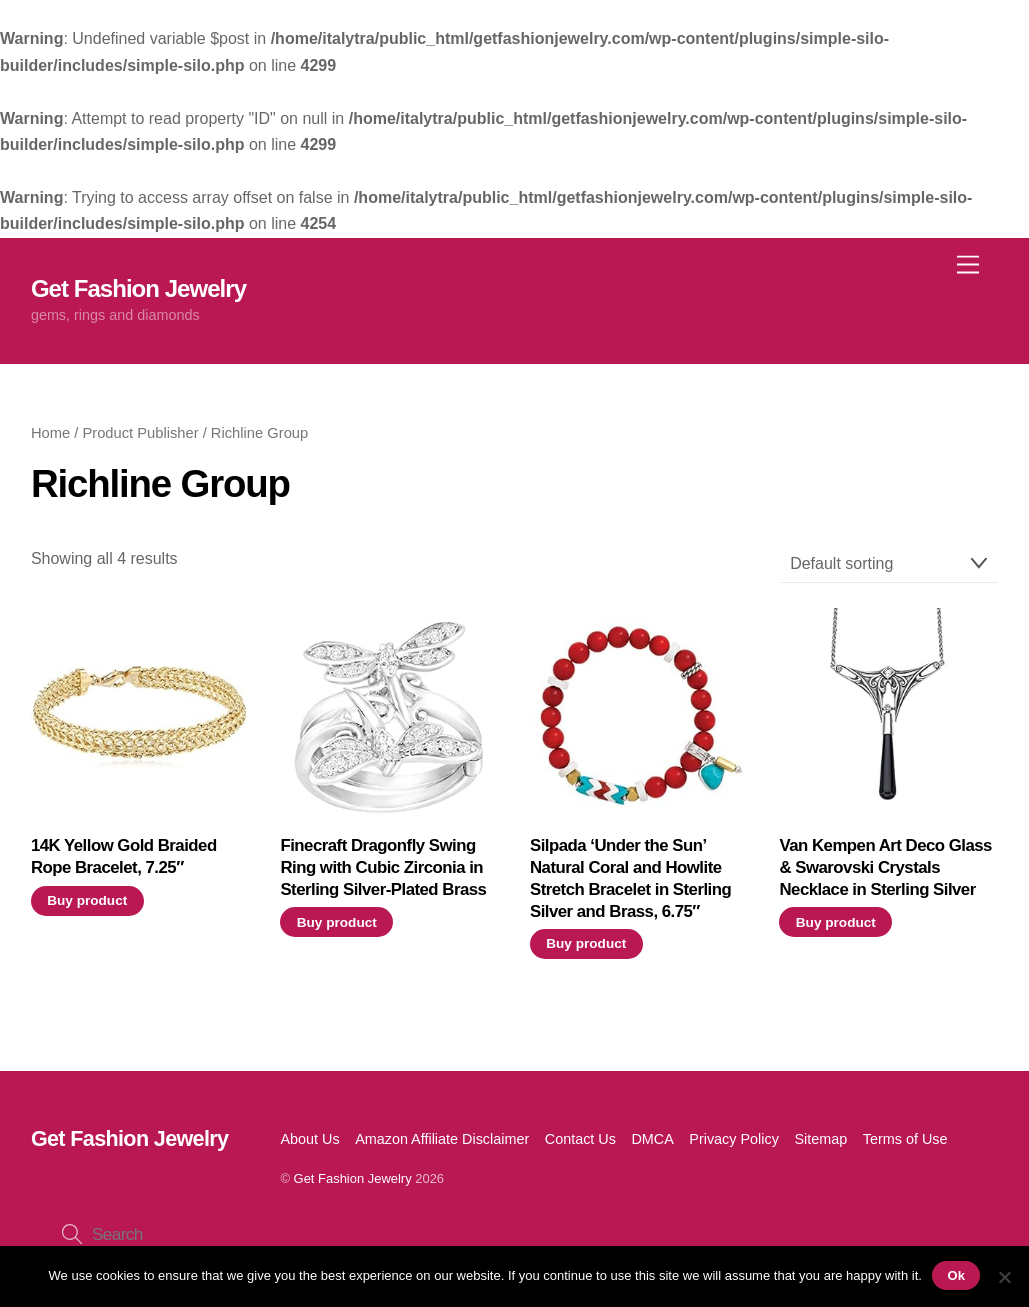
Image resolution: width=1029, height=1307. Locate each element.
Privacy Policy (734, 1139)
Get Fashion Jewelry (353, 1178)
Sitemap (820, 1139)
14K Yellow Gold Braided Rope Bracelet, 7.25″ (124, 856)
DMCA (652, 1139)
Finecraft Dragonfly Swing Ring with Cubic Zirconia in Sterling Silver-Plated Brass (383, 867)
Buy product (87, 900)
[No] (1004, 1277)
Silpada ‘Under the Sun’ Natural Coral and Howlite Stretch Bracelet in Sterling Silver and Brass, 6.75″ (630, 878)
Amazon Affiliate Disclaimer (442, 1139)
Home (50, 433)
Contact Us (580, 1139)
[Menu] (968, 264)
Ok (956, 1275)
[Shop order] (890, 564)
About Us (309, 1139)
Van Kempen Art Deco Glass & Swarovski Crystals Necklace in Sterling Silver (885, 867)
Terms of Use (905, 1139)
